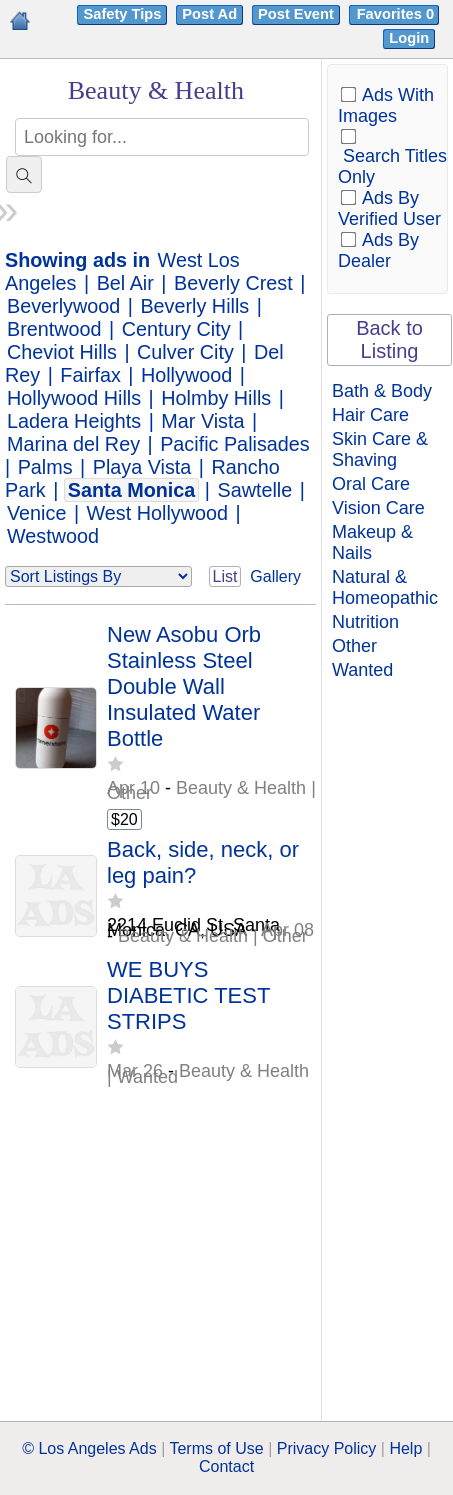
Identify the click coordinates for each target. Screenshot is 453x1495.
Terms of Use (216, 1448)
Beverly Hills (194, 306)
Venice (36, 513)
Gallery (275, 576)
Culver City (185, 352)
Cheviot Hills (62, 352)
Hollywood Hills (74, 398)
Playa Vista (142, 467)
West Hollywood (157, 513)
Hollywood (186, 375)
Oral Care (371, 484)
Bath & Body (382, 391)
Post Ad (209, 14)
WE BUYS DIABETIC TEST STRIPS (188, 995)
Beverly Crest (233, 283)
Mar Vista (202, 421)
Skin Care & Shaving (380, 449)
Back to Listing (389, 339)
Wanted (362, 670)
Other (354, 646)
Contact (226, 1466)
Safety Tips (122, 14)
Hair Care (370, 415)
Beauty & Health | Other (211, 790)
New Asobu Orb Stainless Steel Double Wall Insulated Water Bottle (184, 686)
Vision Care (378, 508)
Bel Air (125, 283)
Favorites (397, 14)
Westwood (53, 536)
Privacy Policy (327, 1448)
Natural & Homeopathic (385, 587)
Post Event (296, 14)
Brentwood (54, 329)
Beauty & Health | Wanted (208, 1073)
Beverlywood (63, 306)
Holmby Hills (216, 398)
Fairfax (90, 375)
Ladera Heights (74, 421)
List (225, 576)
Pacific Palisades (235, 444)
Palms (45, 467)
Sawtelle (254, 490)
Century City (176, 329)
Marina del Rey (73, 444)
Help (405, 1448)
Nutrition (365, 622)
